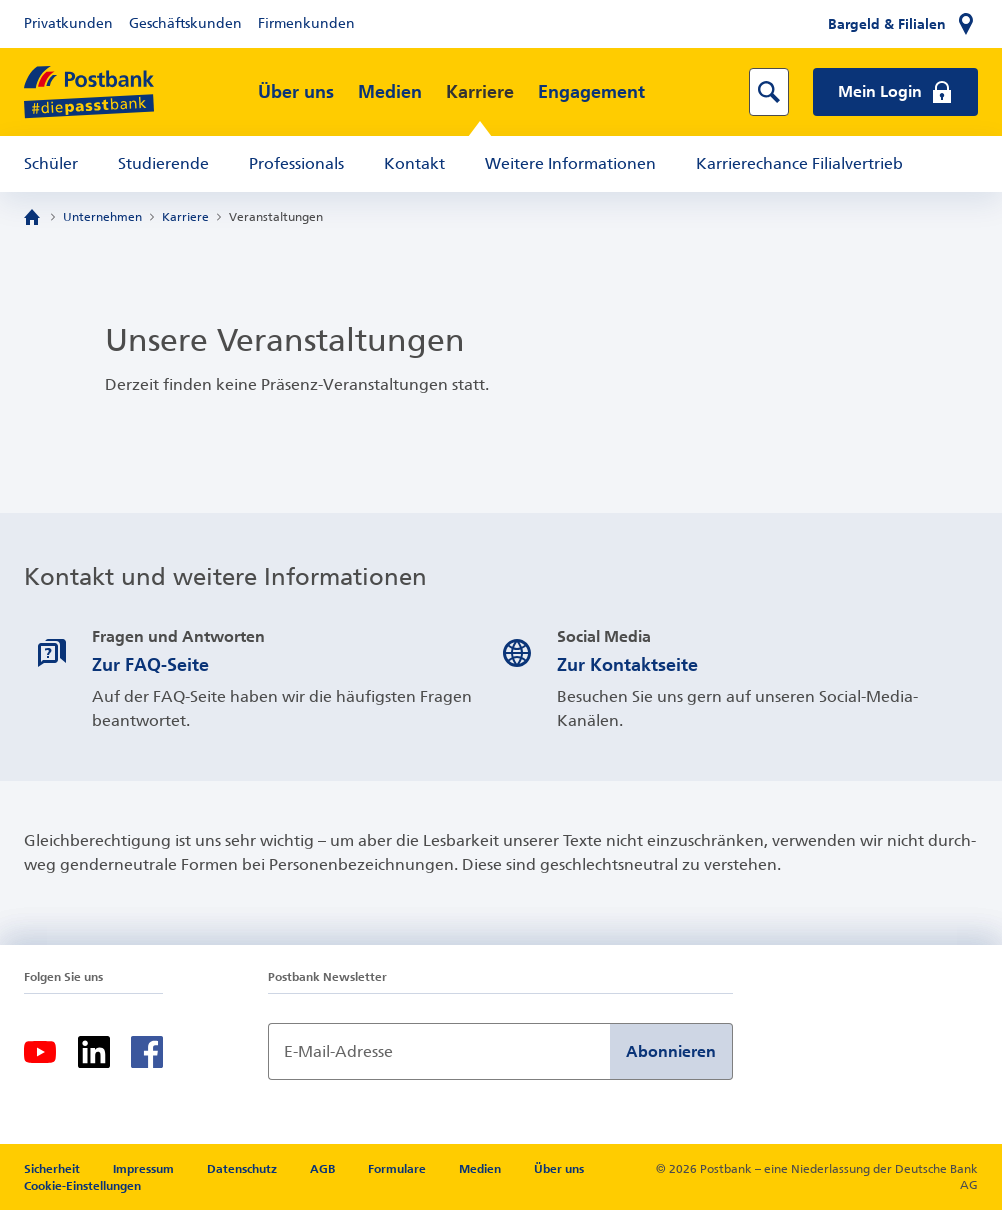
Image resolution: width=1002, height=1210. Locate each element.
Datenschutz (243, 1169)
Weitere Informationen (570, 163)
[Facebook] (147, 1052)
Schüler (51, 163)
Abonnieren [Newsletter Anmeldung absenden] (671, 1051)
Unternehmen (102, 217)
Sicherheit (53, 1169)
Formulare (398, 1169)
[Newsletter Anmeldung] (439, 1051)
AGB (324, 1169)
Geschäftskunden (185, 23)
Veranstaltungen (276, 217)
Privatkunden (68, 23)
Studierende (163, 163)
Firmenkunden (306, 23)
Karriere (480, 92)
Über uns (296, 92)
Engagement (591, 92)
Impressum (145, 1169)
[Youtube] (40, 1052)
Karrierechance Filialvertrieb (799, 163)
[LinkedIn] (94, 1052)
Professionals (296, 163)
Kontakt (414, 163)
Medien (390, 92)
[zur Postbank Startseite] (89, 92)
